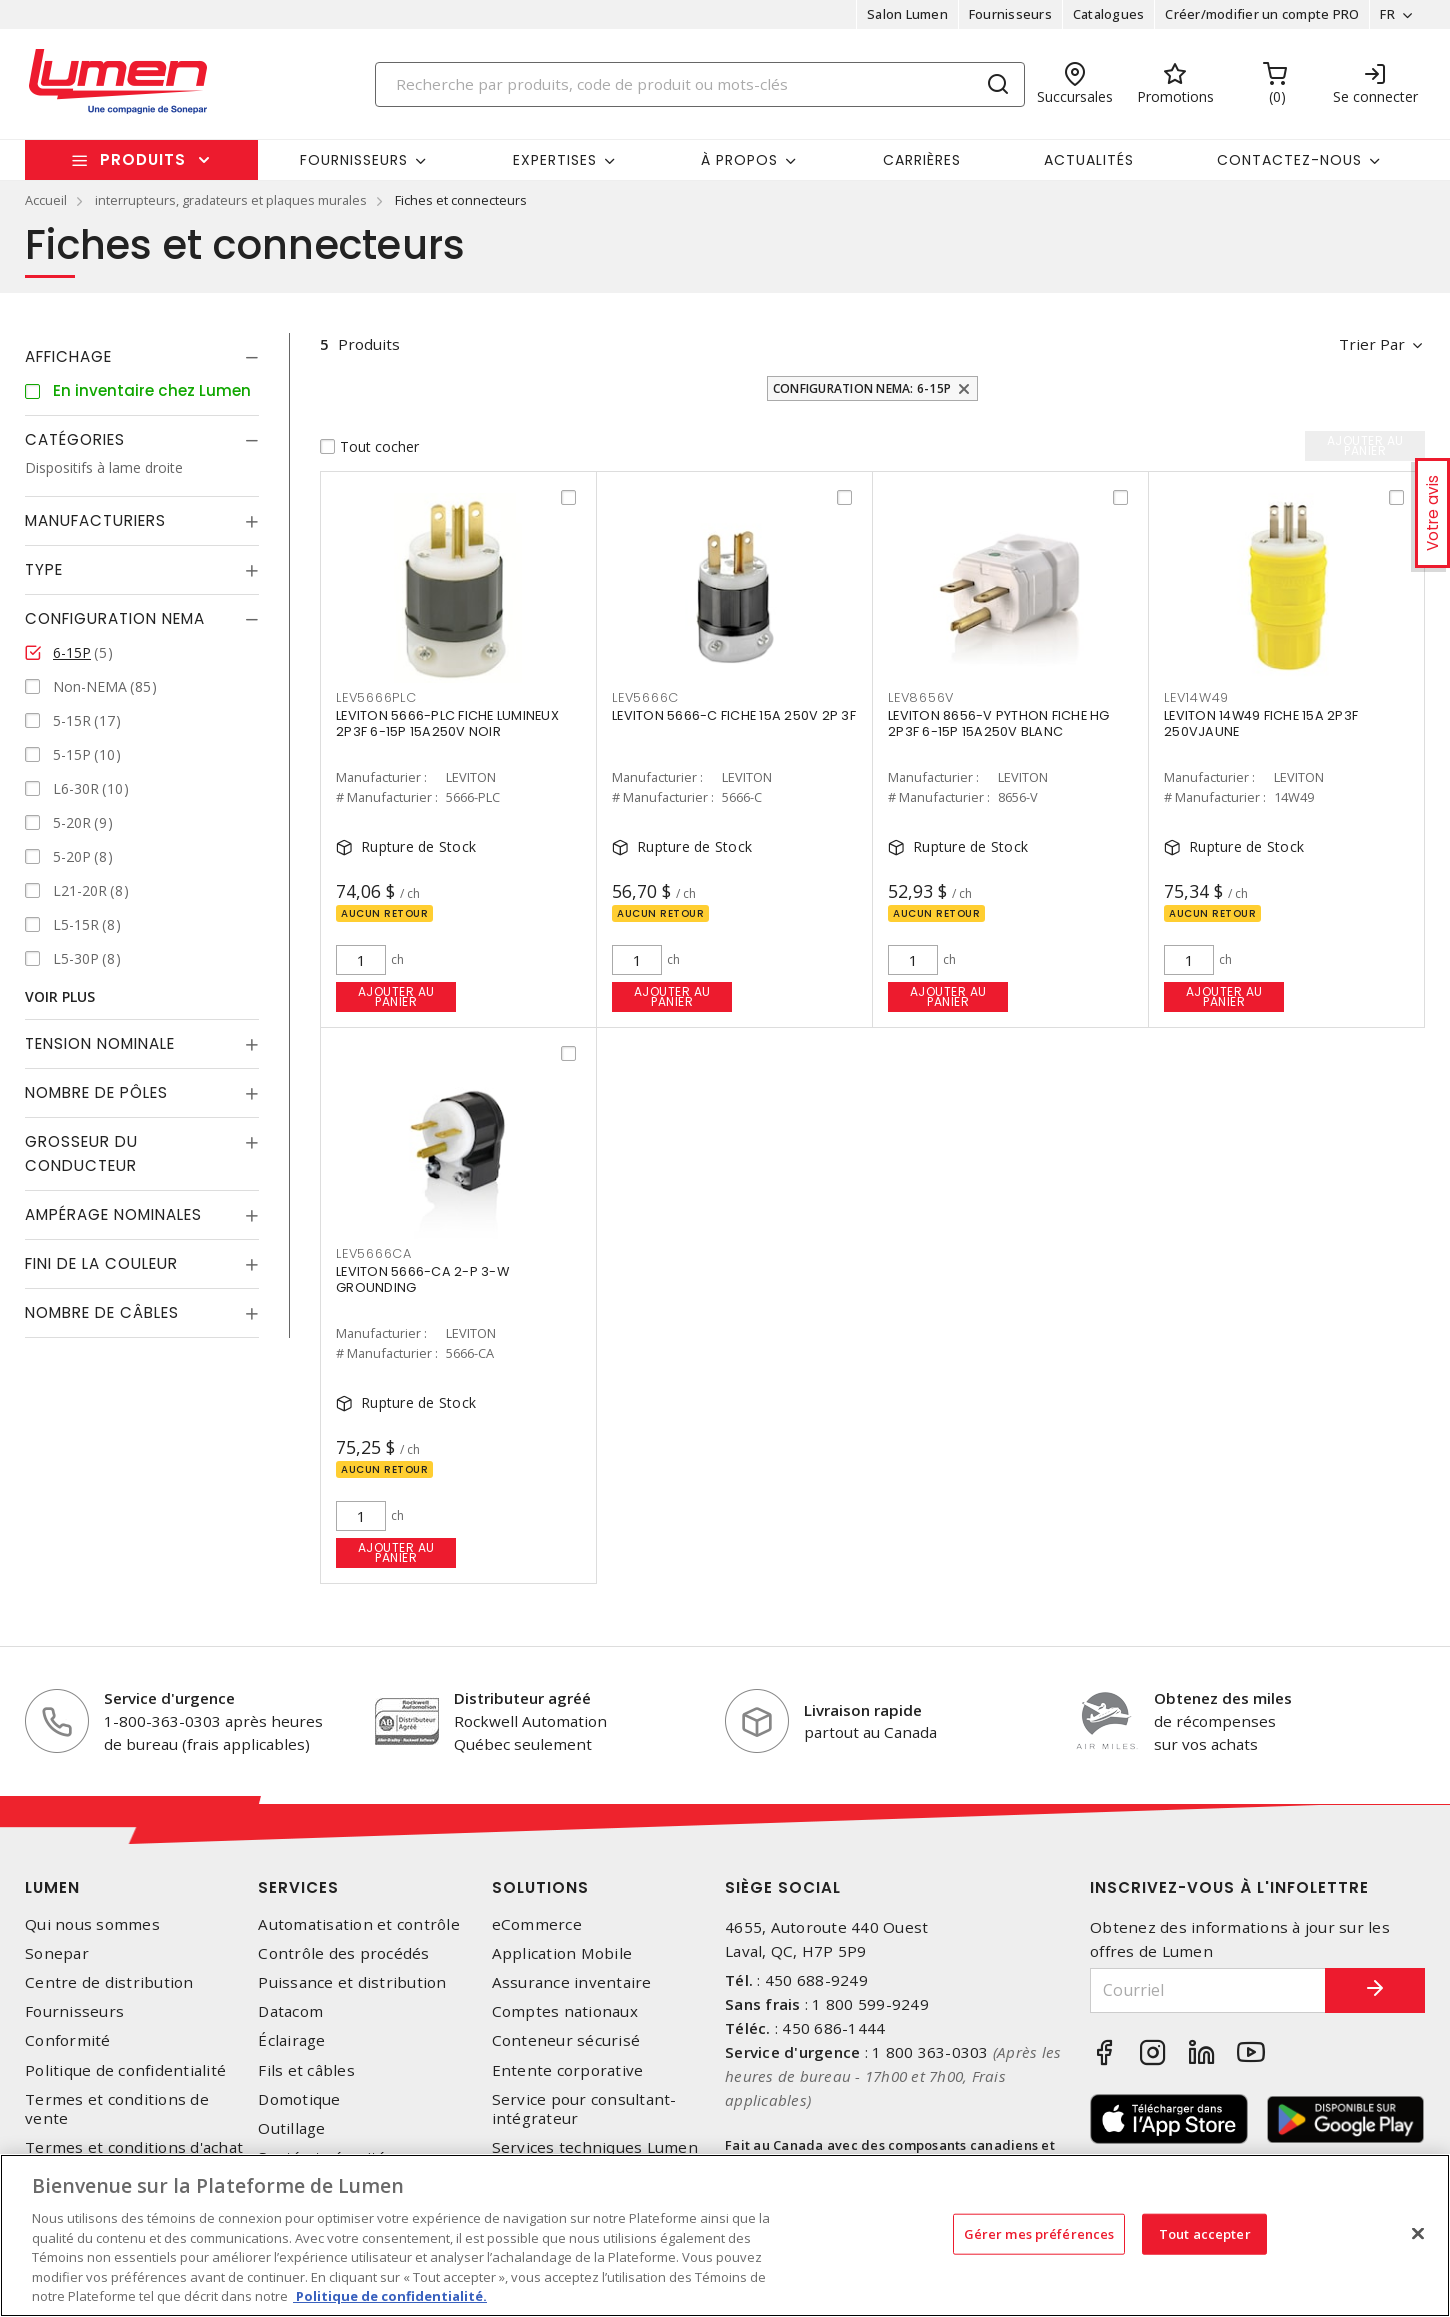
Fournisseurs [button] (354, 160)
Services (298, 1887)
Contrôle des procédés (343, 1953)
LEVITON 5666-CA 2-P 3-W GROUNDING (422, 1279)
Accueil (46, 200)
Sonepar (57, 1953)
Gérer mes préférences (1039, 2233)
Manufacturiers (95, 520)
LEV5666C (645, 697)
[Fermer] (1418, 2233)
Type (44, 569)
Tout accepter (1205, 2233)
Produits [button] (143, 159)
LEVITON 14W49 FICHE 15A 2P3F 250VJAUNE (1261, 723)
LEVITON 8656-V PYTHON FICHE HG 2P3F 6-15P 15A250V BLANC (999, 723)
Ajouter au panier (396, 996)
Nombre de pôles (96, 1092)
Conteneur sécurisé (566, 2040)
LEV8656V (921, 697)
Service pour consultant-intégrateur (584, 2109)
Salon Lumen (907, 14)
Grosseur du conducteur (81, 1153)
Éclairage (291, 2040)
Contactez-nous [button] (1289, 160)
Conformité (68, 2040)
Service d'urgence (169, 1698)
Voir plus (60, 996)
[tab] (142, 357)
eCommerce (537, 1924)
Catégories (75, 439)
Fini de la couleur (101, 1263)
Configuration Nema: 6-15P (862, 388)
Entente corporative (568, 2070)
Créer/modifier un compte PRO (1262, 14)
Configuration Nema (115, 618)
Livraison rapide (863, 1710)
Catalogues (1109, 14)
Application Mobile (562, 1953)
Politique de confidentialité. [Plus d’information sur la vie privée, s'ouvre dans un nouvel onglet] (390, 2296)
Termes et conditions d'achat (134, 2147)
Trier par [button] (1372, 344)
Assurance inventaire (572, 1982)
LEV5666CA (374, 1253)
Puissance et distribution (352, 1982)
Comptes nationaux (565, 2011)
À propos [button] (739, 160)
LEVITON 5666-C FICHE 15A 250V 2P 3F (734, 715)
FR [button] (1387, 14)
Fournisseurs (1010, 14)
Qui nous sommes (92, 1924)
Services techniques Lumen (595, 2147)
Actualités (1089, 160)
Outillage (291, 2128)
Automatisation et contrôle (359, 1924)
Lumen (52, 1887)
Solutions (540, 1887)
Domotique (299, 2099)
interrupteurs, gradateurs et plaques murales (231, 200)
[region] (725, 2235)
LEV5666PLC (376, 697)
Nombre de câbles (102, 1312)
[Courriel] (1208, 1990)
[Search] (700, 84)
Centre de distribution (109, 1982)
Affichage (68, 356)
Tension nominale (100, 1043)
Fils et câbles (306, 2070)
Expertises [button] (555, 160)
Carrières (922, 160)
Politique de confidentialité (125, 2070)
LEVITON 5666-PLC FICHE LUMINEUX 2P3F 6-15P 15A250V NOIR (447, 723)
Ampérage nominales (113, 1214)
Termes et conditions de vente (117, 2109)
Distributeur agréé (522, 1698)
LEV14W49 (1196, 697)
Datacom (290, 2011)
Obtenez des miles (1223, 1698)
